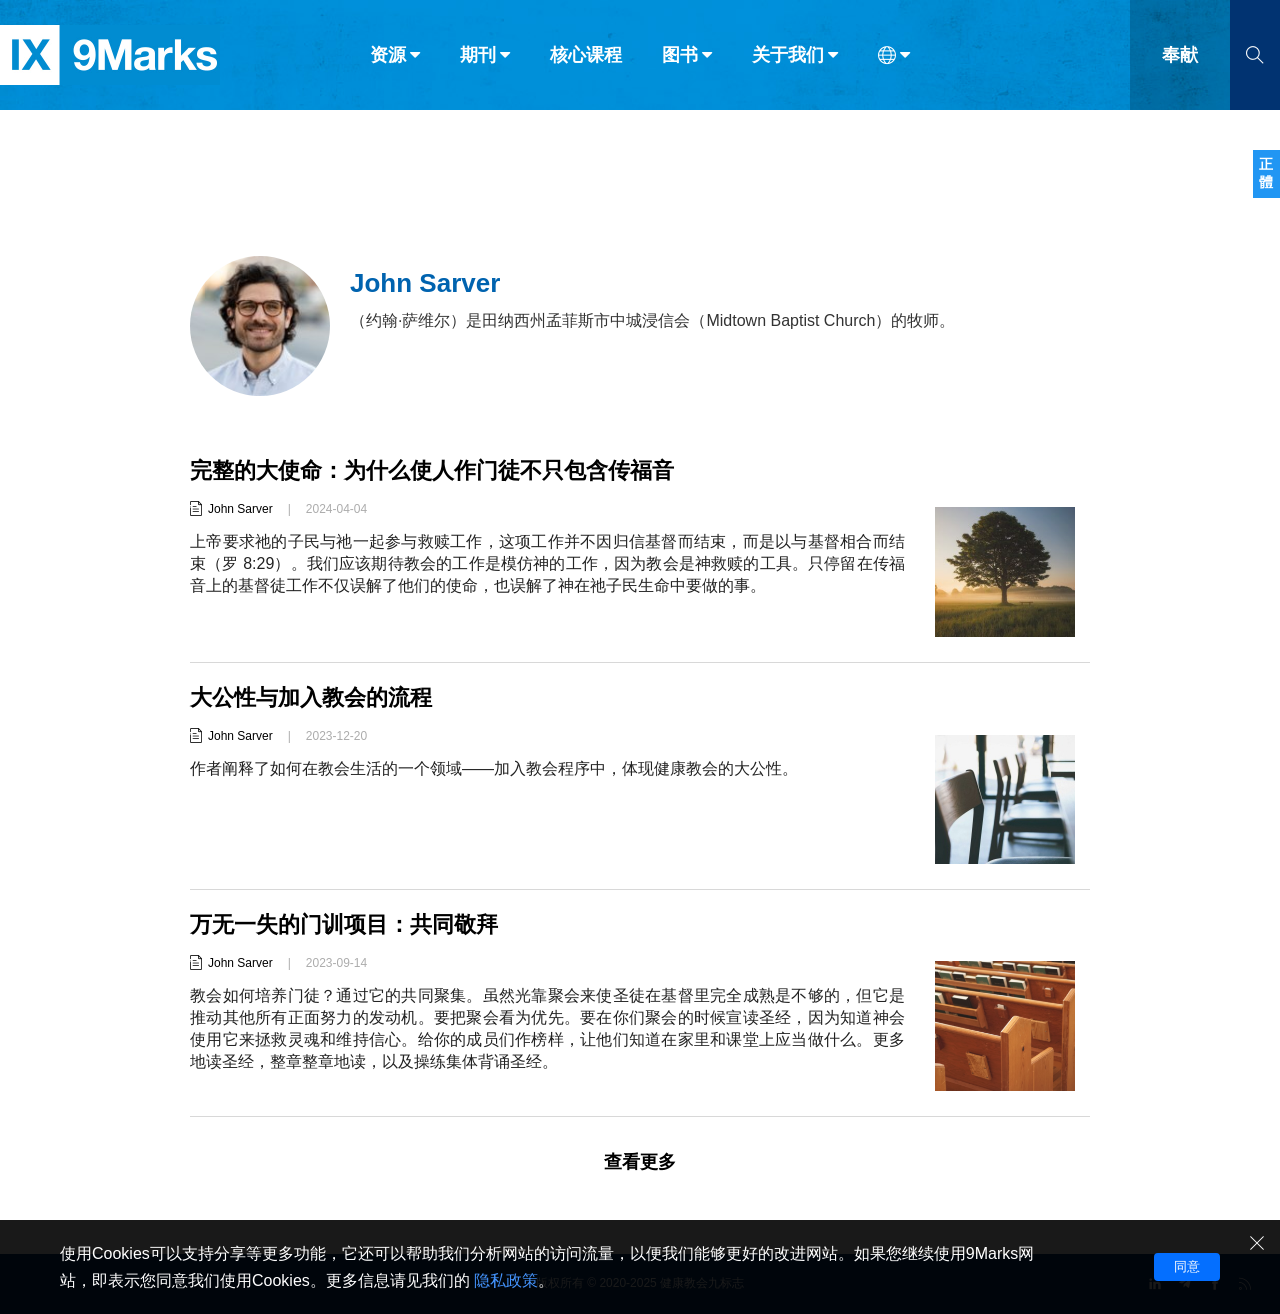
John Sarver (240, 509)
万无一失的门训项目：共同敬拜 (344, 924)
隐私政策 (506, 1280)
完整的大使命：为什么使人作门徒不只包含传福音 (432, 470)
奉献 (1180, 58)
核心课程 (586, 58)
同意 (1187, 1266)
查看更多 (640, 1162)
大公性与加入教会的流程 (311, 697)
